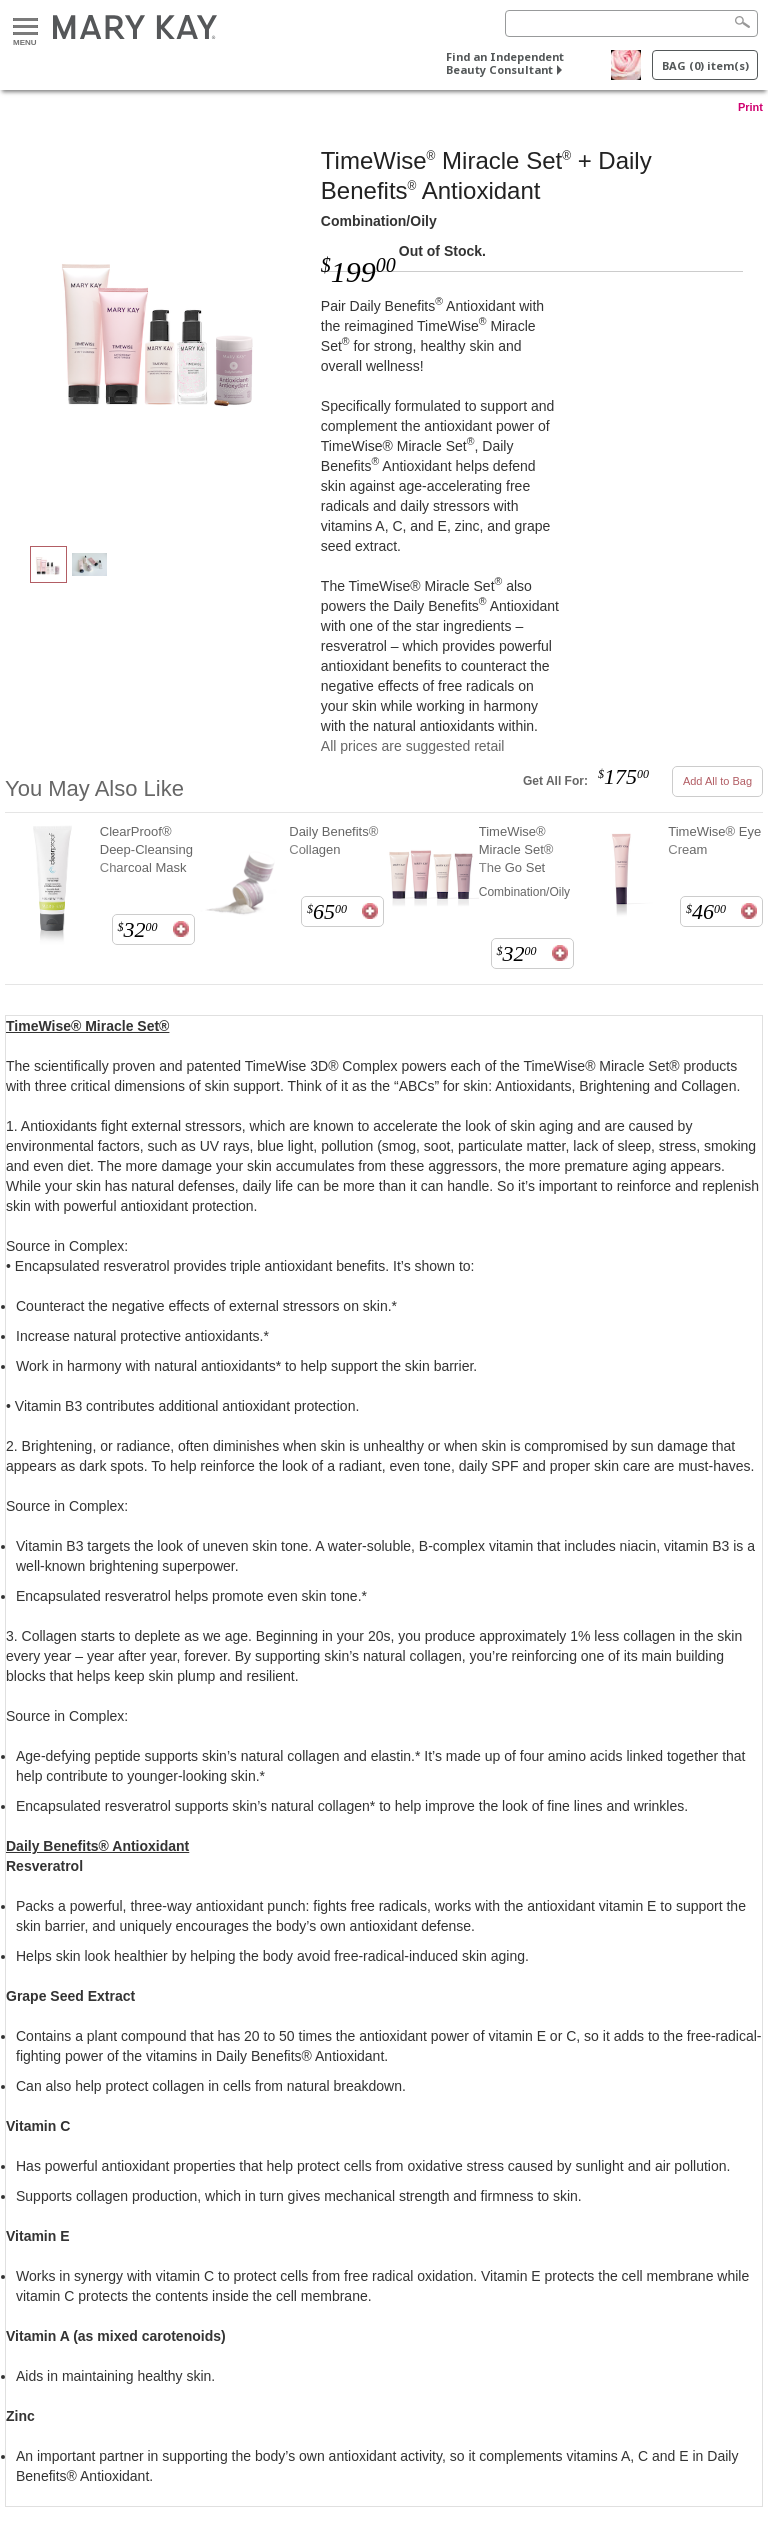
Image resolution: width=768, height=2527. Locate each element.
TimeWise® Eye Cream (714, 840)
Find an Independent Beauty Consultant (505, 63)
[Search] (631, 23)
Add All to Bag (717, 781)
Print (750, 107)
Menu (25, 27)
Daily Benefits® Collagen (333, 840)
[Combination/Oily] (163, 326)
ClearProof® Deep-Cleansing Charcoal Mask (146, 849)
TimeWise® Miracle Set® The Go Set (516, 849)
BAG (705, 65)
